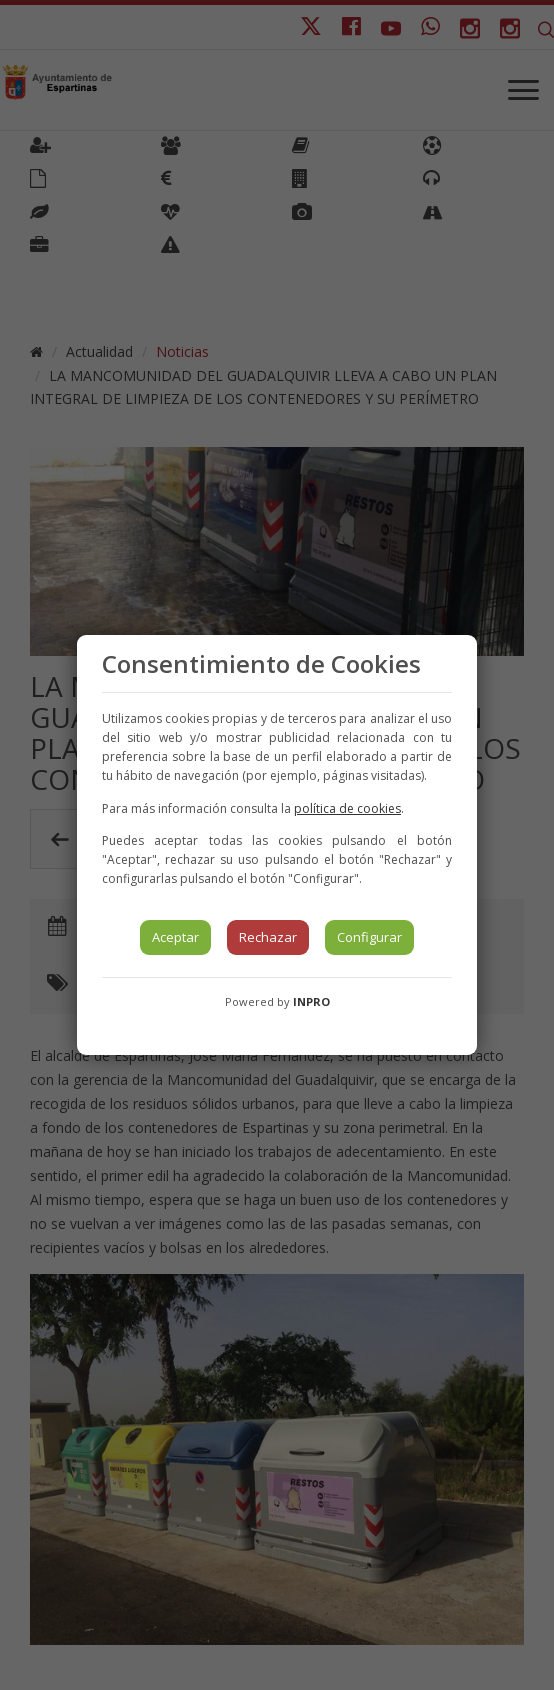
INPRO (311, 1001)
